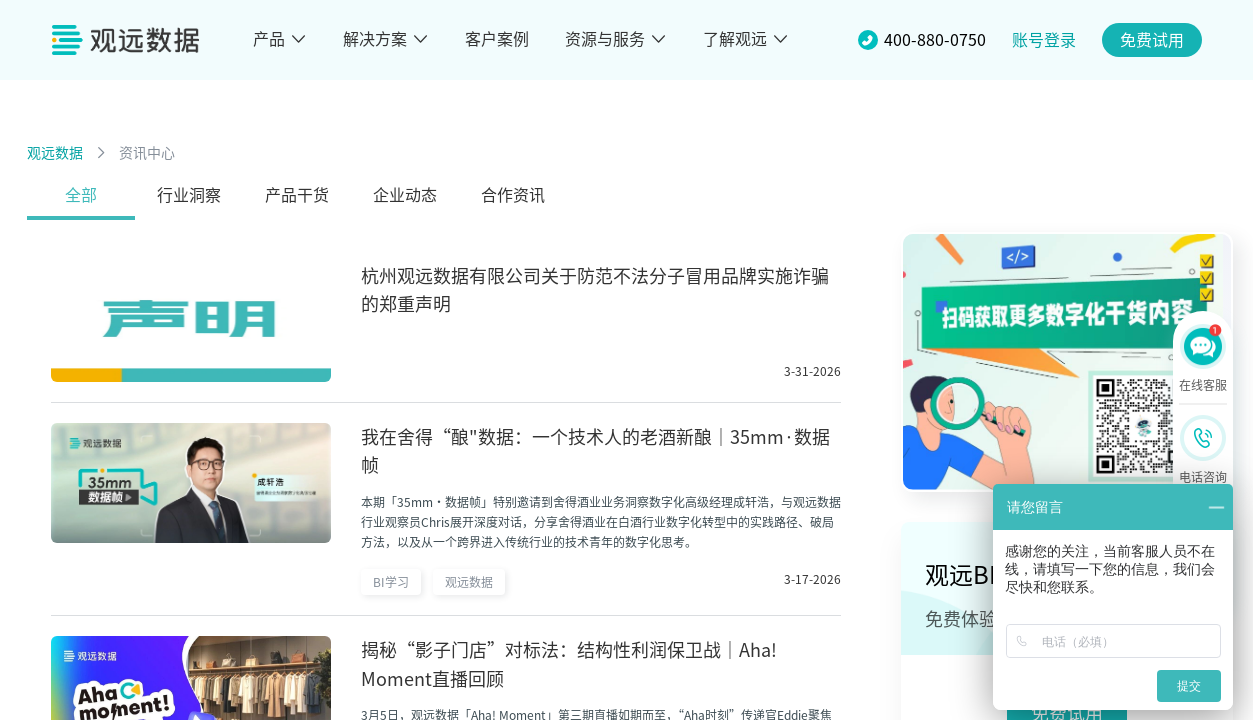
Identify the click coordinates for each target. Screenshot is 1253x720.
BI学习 (391, 582)
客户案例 (497, 39)
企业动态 (405, 195)
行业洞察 (189, 195)
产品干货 (297, 195)
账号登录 (1044, 40)
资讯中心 (147, 153)
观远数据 (55, 153)
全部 (81, 195)
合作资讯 (513, 195)
